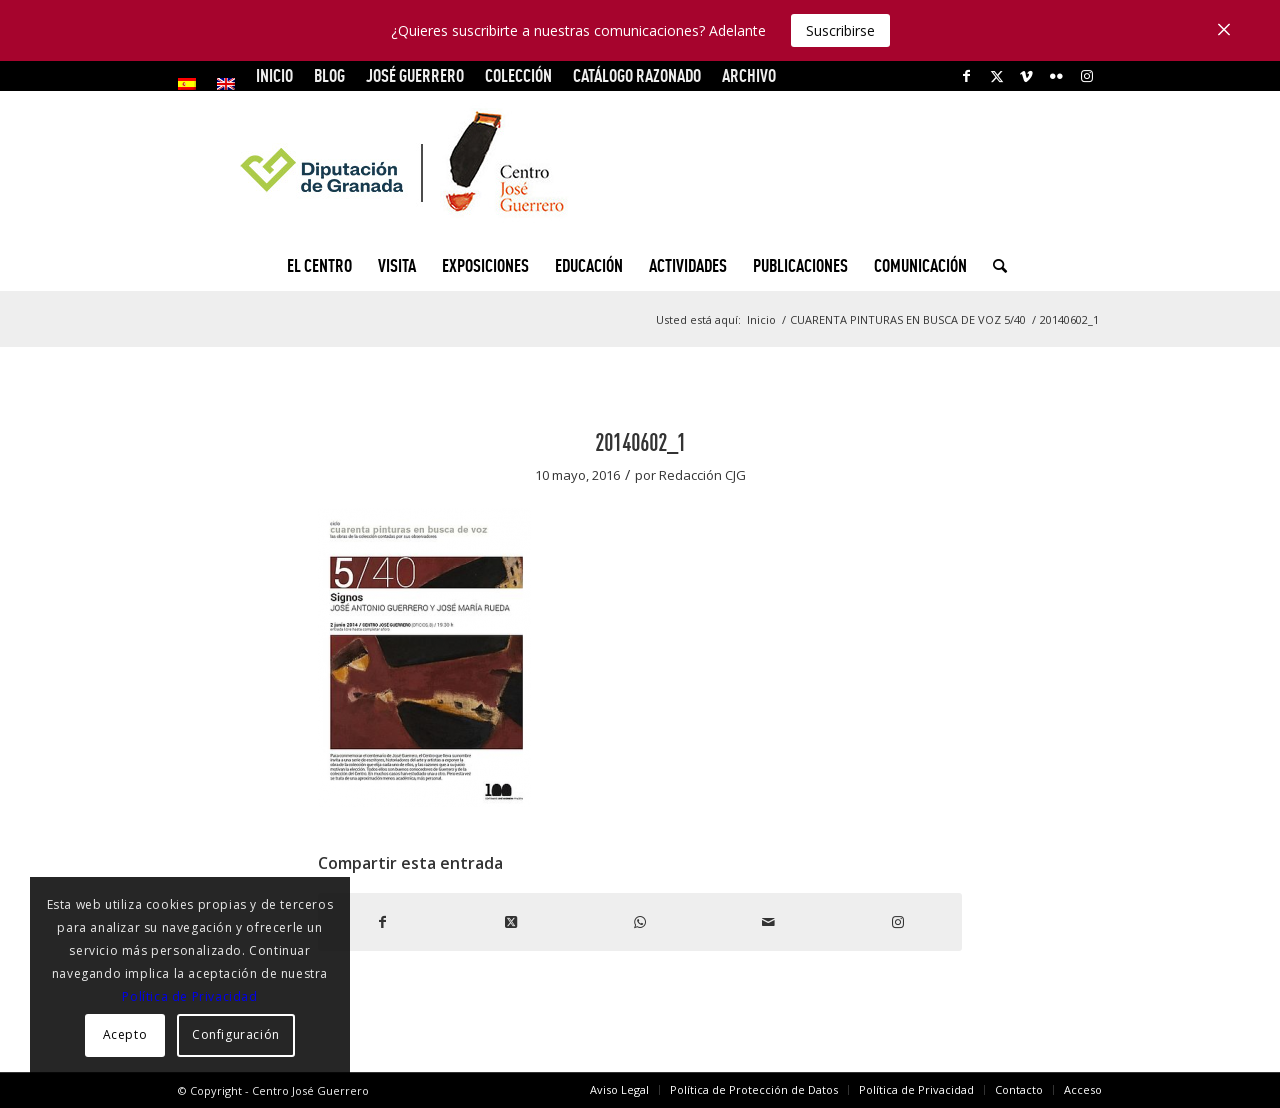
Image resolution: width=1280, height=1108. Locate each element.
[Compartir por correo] (768, 922)
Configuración (236, 1034)
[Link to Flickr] (1056, 76)
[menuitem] (192, 84)
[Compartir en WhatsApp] (640, 922)
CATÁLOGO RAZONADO (637, 75)
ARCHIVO (749, 75)
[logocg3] (640, 166)
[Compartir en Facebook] (382, 922)
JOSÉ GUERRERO (415, 75)
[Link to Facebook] (966, 76)
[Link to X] (996, 76)
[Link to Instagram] (1087, 76)
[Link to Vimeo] (1026, 76)
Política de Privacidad (189, 996)
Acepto (125, 1034)
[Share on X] (511, 922)
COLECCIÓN (518, 75)
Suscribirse (840, 30)
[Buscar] (993, 266)
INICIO (274, 75)
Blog (329, 75)
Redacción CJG (702, 475)
